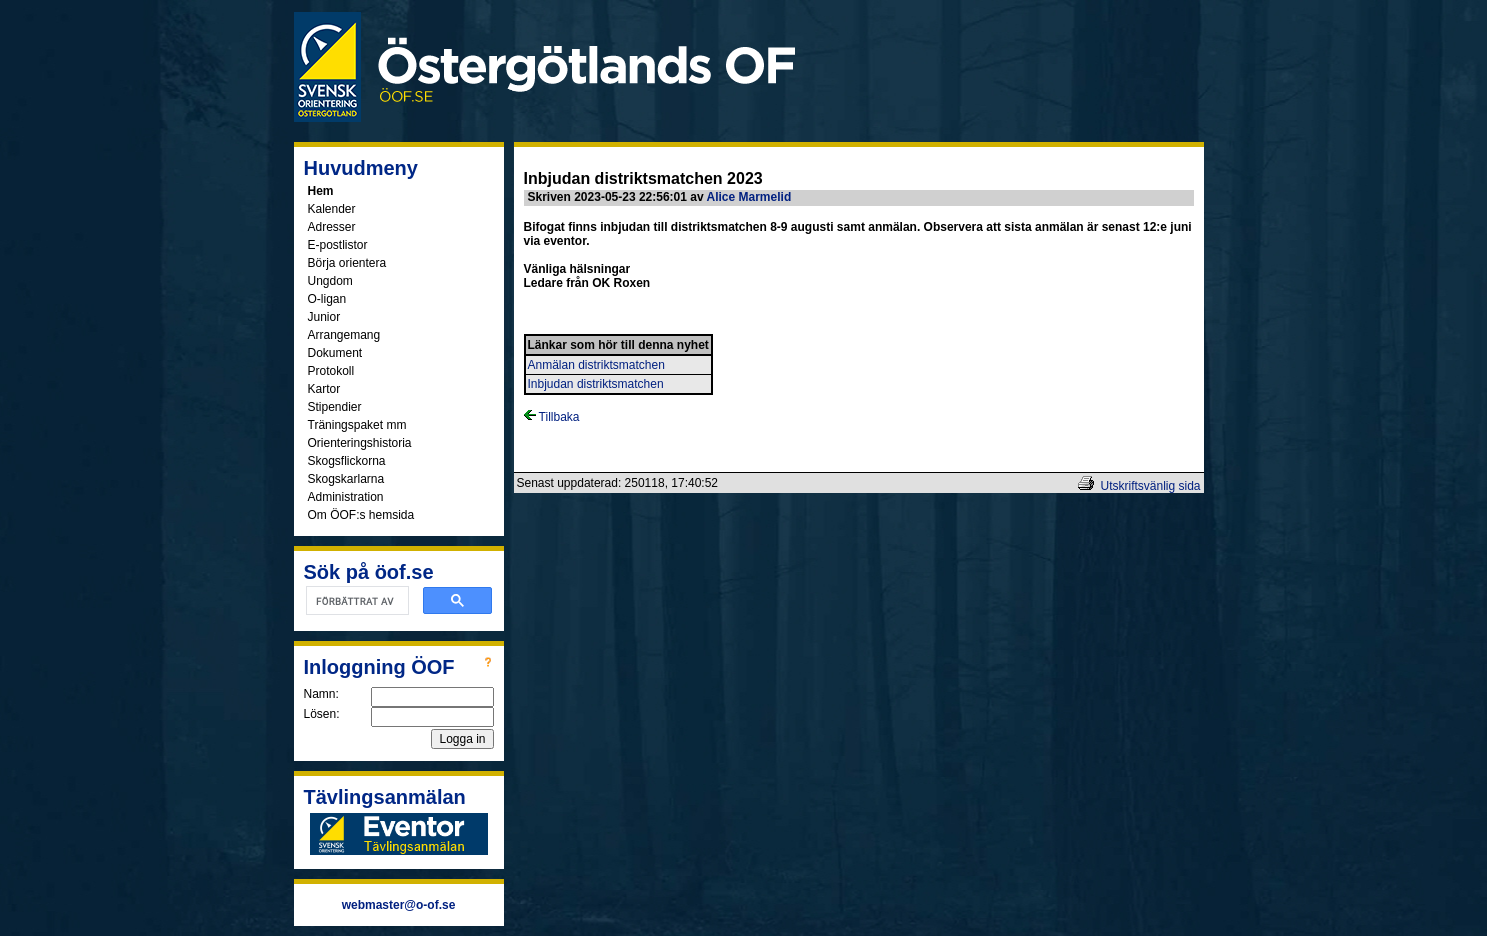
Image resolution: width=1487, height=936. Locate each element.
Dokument (335, 353)
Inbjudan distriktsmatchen (596, 384)
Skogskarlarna (346, 479)
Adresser (332, 227)
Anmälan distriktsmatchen (596, 365)
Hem (321, 191)
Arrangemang (344, 335)
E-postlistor (338, 245)
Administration (346, 497)
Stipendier (335, 407)
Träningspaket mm (357, 425)
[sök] (355, 601)
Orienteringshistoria (360, 443)
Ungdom (330, 281)
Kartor (324, 389)
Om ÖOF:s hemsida (361, 515)
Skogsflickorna (347, 461)
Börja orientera (347, 263)
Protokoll (331, 371)
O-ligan (327, 299)
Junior (324, 317)
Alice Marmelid (749, 197)
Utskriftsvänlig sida (1150, 486)
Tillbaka (552, 417)
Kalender (332, 209)
